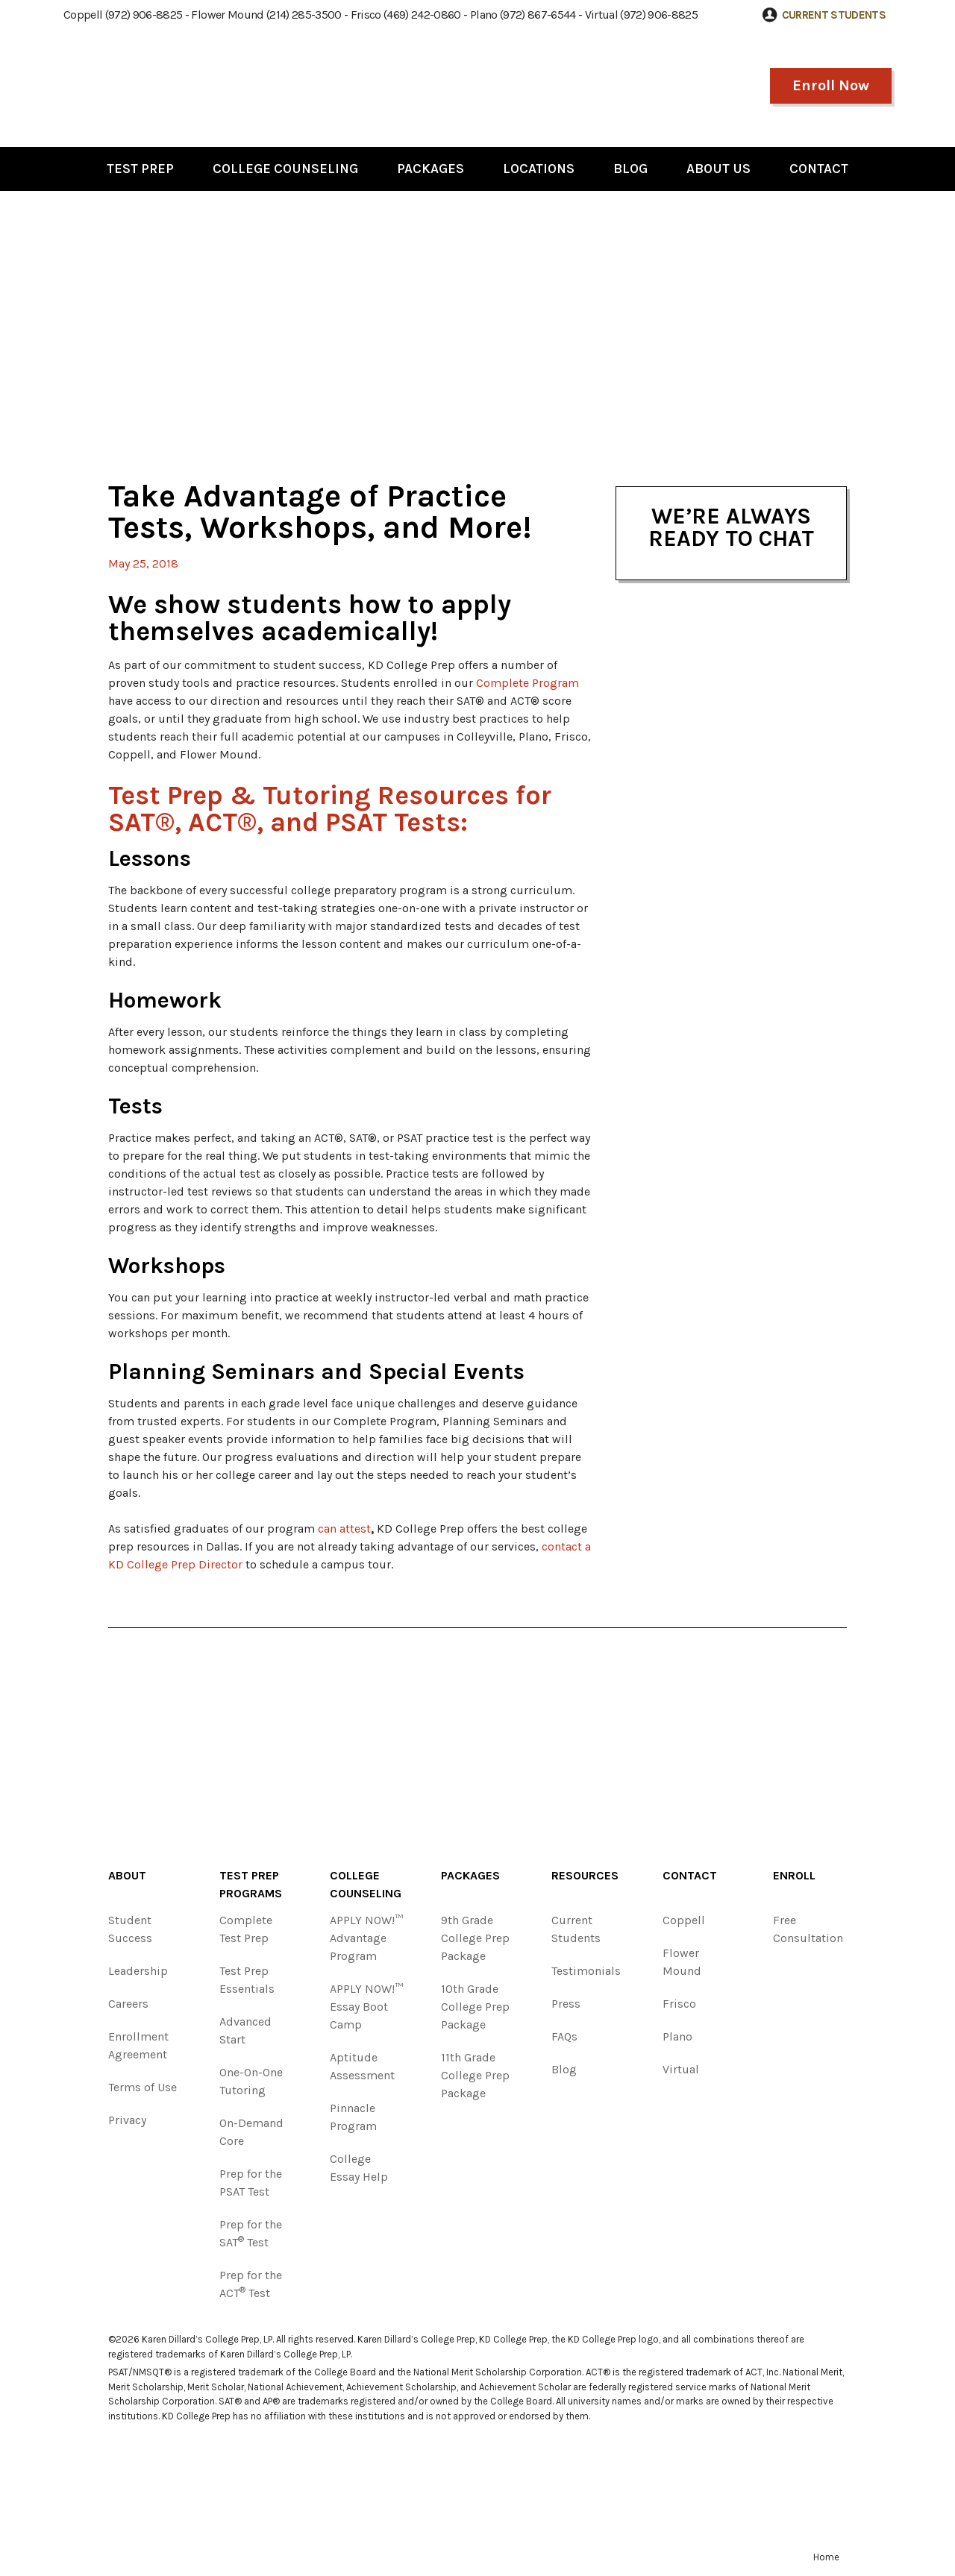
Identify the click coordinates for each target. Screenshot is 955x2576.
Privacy (127, 2120)
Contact (818, 168)
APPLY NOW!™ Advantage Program (366, 1938)
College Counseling (285, 168)
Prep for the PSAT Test (250, 2183)
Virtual (681, 2069)
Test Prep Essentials (247, 1980)
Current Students (576, 1929)
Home (826, 2557)
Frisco (679, 2004)
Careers (128, 2004)
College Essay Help (359, 2168)
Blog (630, 168)
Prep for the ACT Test (250, 2284)
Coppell (684, 1920)
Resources (585, 1875)
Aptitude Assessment (362, 2066)
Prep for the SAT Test (250, 2233)
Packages (430, 168)
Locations (538, 168)
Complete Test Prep (245, 1929)
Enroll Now (830, 85)
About (127, 1875)
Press (565, 2004)
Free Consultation (808, 1929)
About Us (718, 168)
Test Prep (140, 168)
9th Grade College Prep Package (475, 1938)
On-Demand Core (251, 2132)
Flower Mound (682, 1962)
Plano (677, 2036)
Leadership (138, 1971)
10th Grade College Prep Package (475, 2007)
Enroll (794, 1875)
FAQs (564, 2036)
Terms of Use (142, 2087)
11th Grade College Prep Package (475, 2075)
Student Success (130, 1929)
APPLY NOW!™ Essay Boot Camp (366, 2007)
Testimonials (586, 1971)
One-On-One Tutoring (251, 2081)
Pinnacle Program (353, 2117)
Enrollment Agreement (138, 2045)
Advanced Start (245, 2030)
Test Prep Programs (250, 1884)
